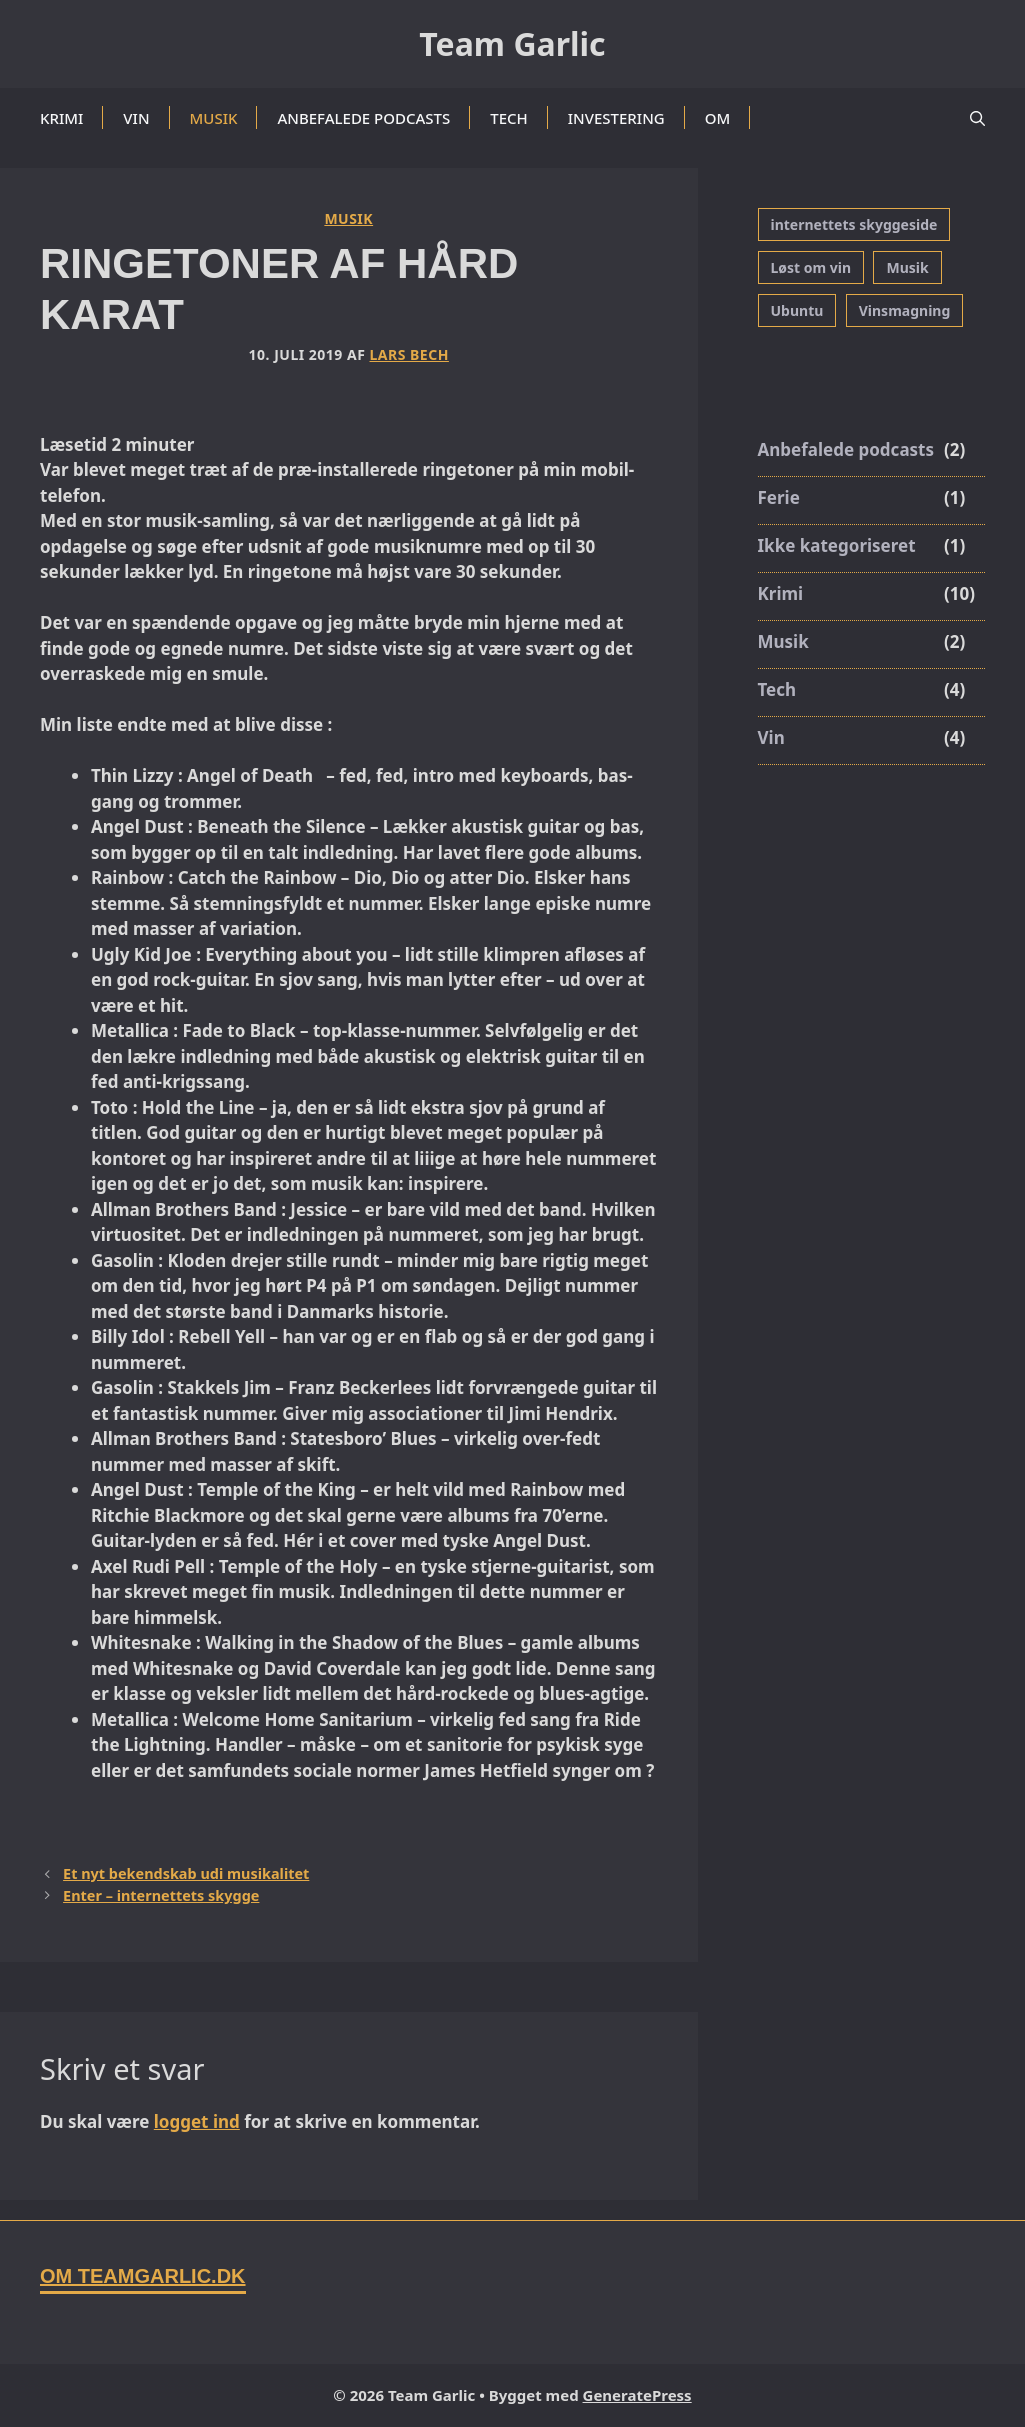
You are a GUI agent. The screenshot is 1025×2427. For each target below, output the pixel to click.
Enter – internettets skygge (161, 1895)
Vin (136, 118)
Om (718, 118)
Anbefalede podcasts (363, 118)
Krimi (61, 118)
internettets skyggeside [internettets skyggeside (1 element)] (854, 224)
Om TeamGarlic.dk (143, 2276)
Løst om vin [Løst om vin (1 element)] (811, 267)
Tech (509, 118)
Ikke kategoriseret (837, 545)
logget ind (197, 2121)
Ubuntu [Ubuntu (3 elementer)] (797, 310)
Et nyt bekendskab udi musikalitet (186, 1873)
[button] (977, 118)
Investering (616, 118)
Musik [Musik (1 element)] (907, 267)
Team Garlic (512, 43)
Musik (214, 118)
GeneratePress (637, 2395)
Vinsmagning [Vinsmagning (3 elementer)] (905, 310)
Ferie (779, 497)
